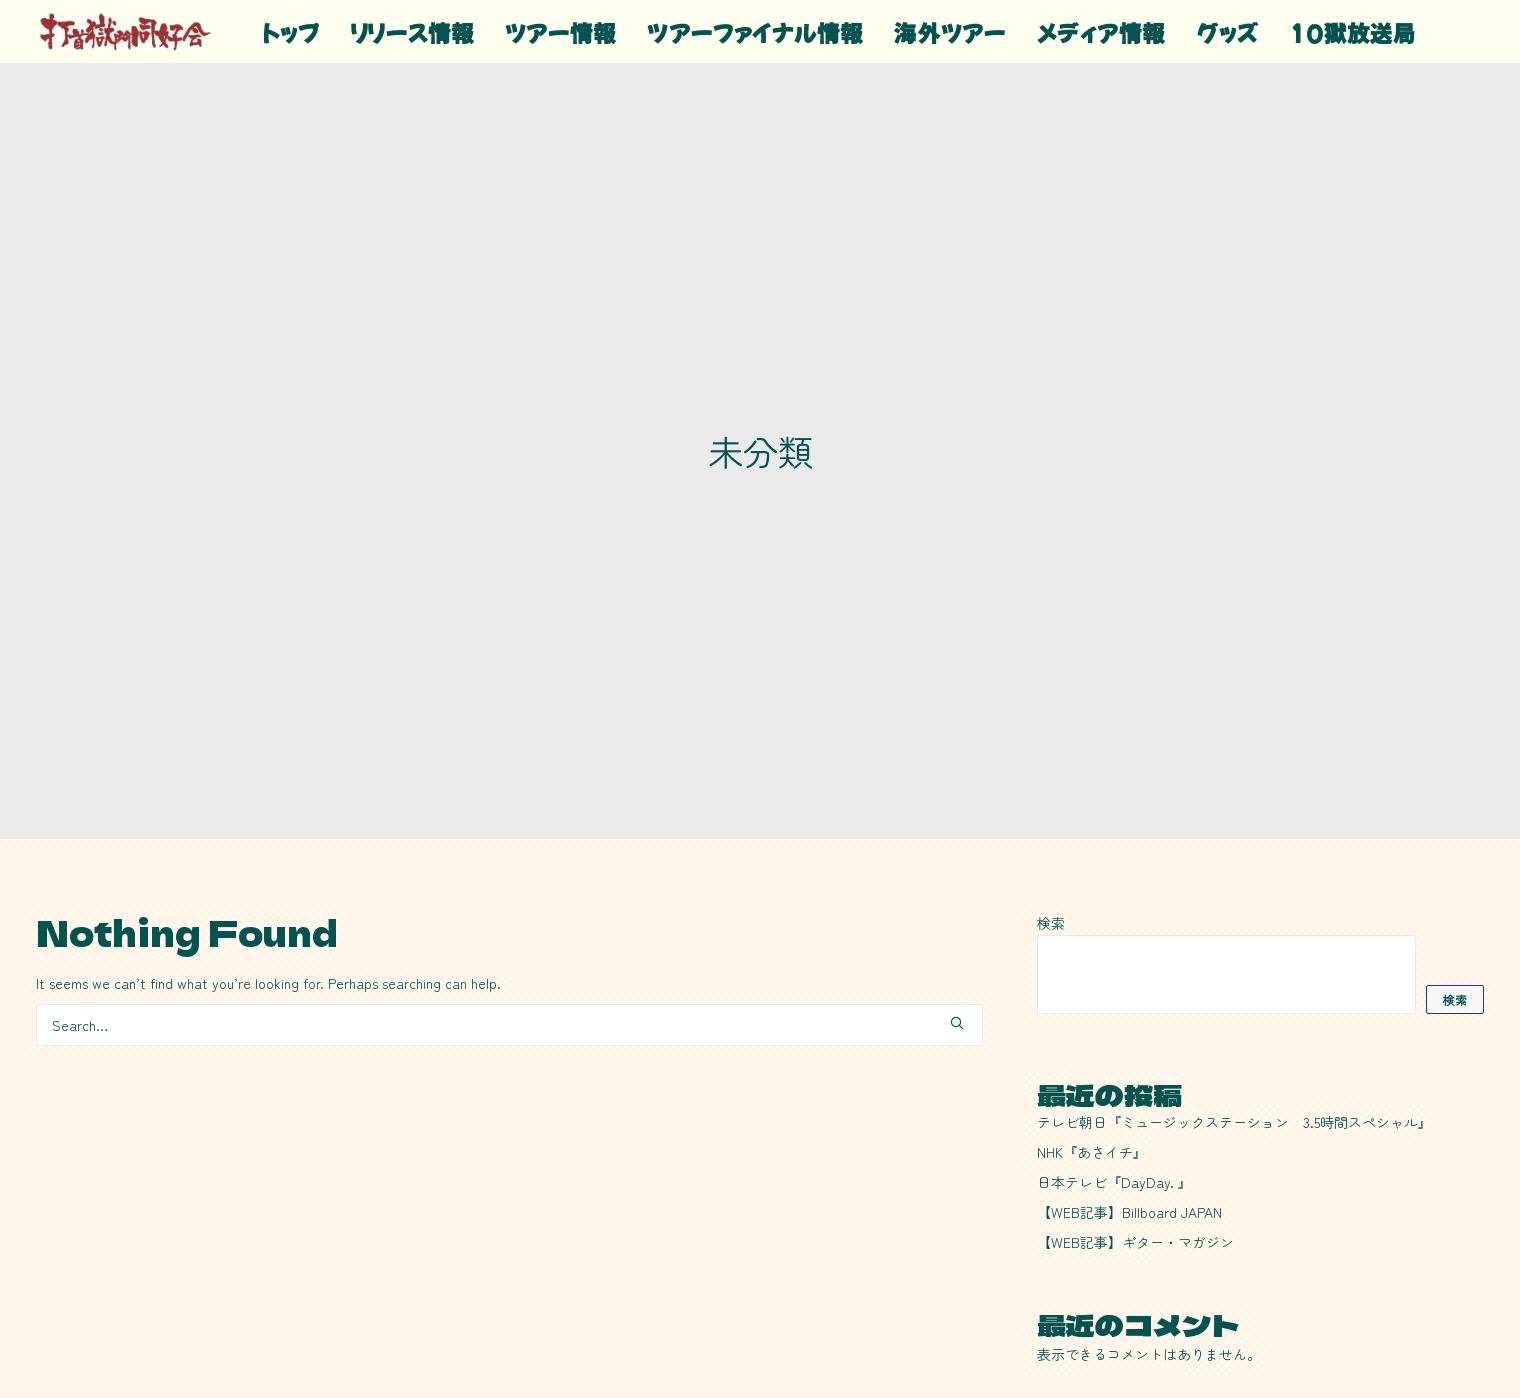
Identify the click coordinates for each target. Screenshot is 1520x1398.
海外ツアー (950, 32)
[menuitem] (291, 31)
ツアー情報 (561, 32)
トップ (291, 32)
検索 (1051, 808)
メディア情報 (1101, 32)
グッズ (1228, 32)
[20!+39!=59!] (126, 31)
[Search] (509, 910)
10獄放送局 (1353, 32)
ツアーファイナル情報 (755, 32)
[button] (957, 908)
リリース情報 (412, 32)
